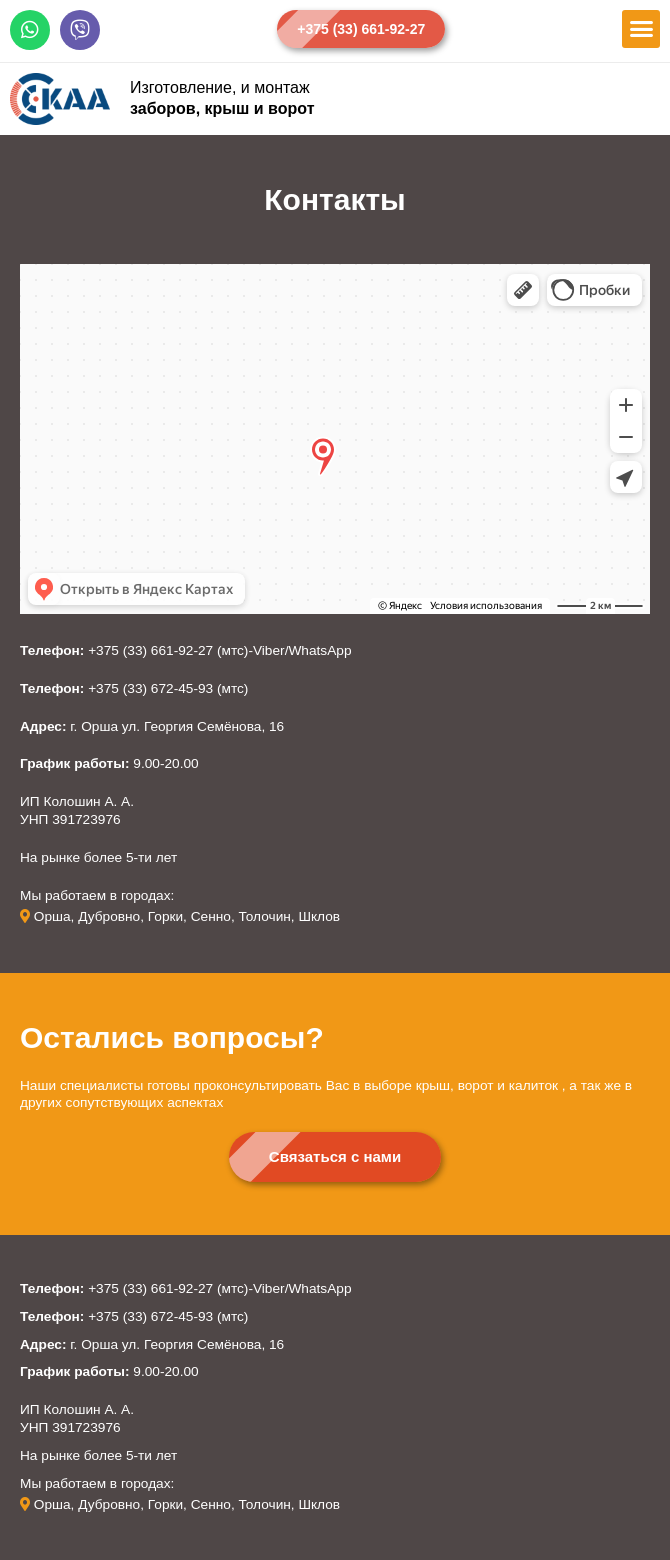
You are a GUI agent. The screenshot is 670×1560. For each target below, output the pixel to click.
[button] (361, 29)
